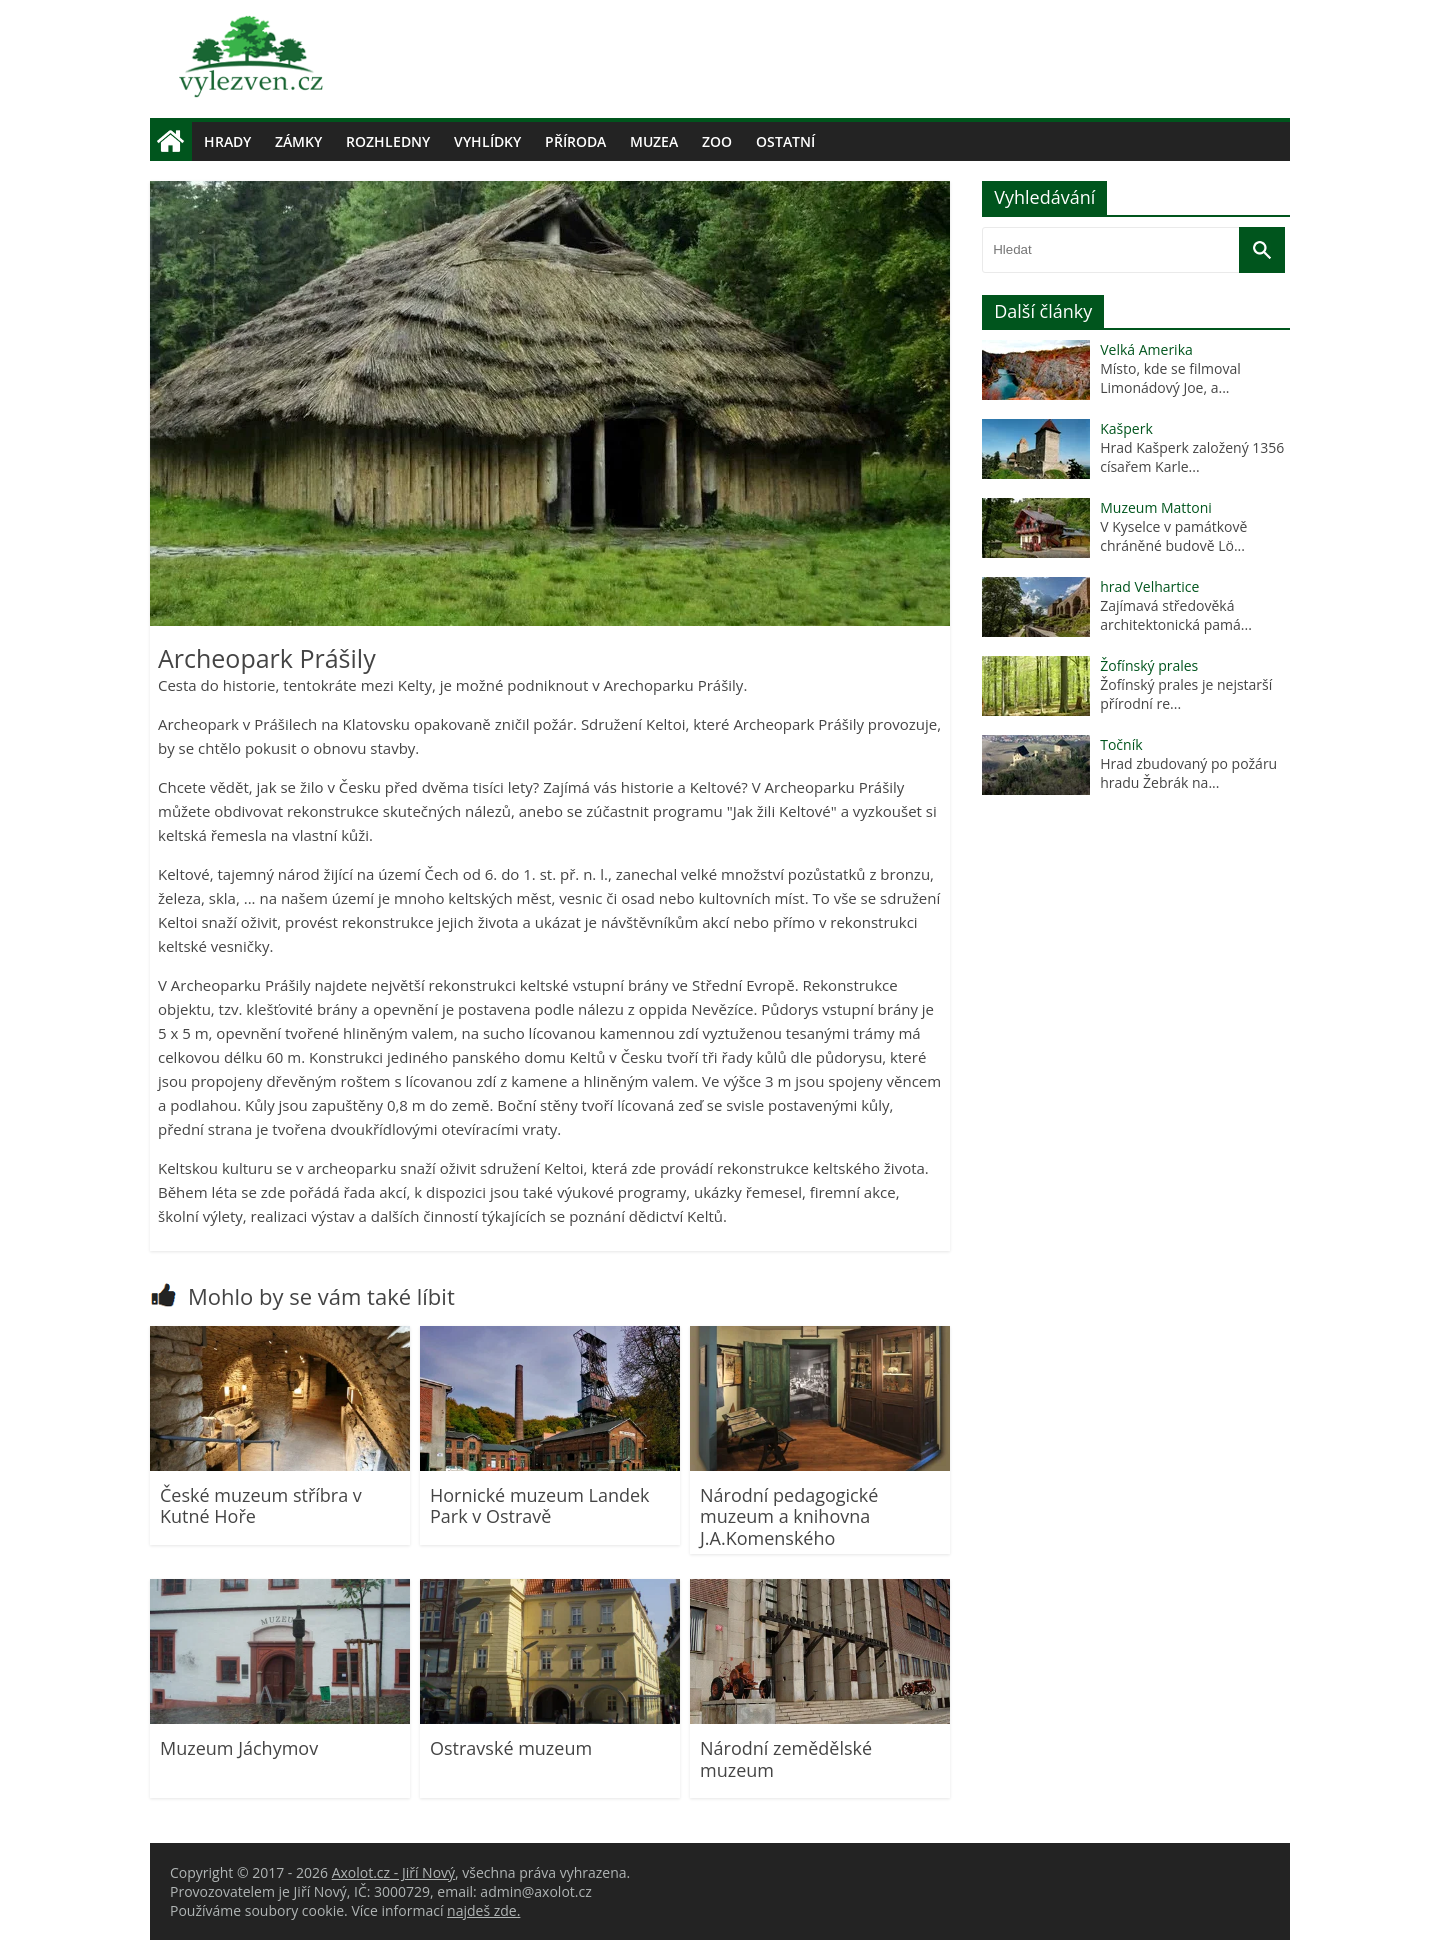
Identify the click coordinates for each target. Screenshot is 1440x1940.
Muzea (654, 141)
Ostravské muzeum (511, 1748)
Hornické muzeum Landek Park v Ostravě (540, 1506)
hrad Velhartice (1149, 586)
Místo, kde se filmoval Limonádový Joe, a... (1170, 378)
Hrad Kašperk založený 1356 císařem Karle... (1192, 457)
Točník (1121, 744)
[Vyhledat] (1262, 250)
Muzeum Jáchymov (239, 1748)
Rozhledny (388, 141)
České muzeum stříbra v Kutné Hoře (261, 1506)
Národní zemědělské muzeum (786, 1759)
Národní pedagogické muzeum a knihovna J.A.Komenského (789, 1516)
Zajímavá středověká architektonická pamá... (1176, 615)
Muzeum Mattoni (1156, 507)
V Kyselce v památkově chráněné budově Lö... (1173, 536)
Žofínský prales (1149, 665)
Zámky (298, 141)
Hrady (227, 141)
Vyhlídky (487, 141)
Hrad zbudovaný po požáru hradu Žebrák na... (1188, 773)
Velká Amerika (1146, 349)
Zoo (717, 141)
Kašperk (1126, 428)
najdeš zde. (483, 1910)
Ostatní (785, 141)
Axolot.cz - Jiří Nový (393, 1872)
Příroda (575, 141)
